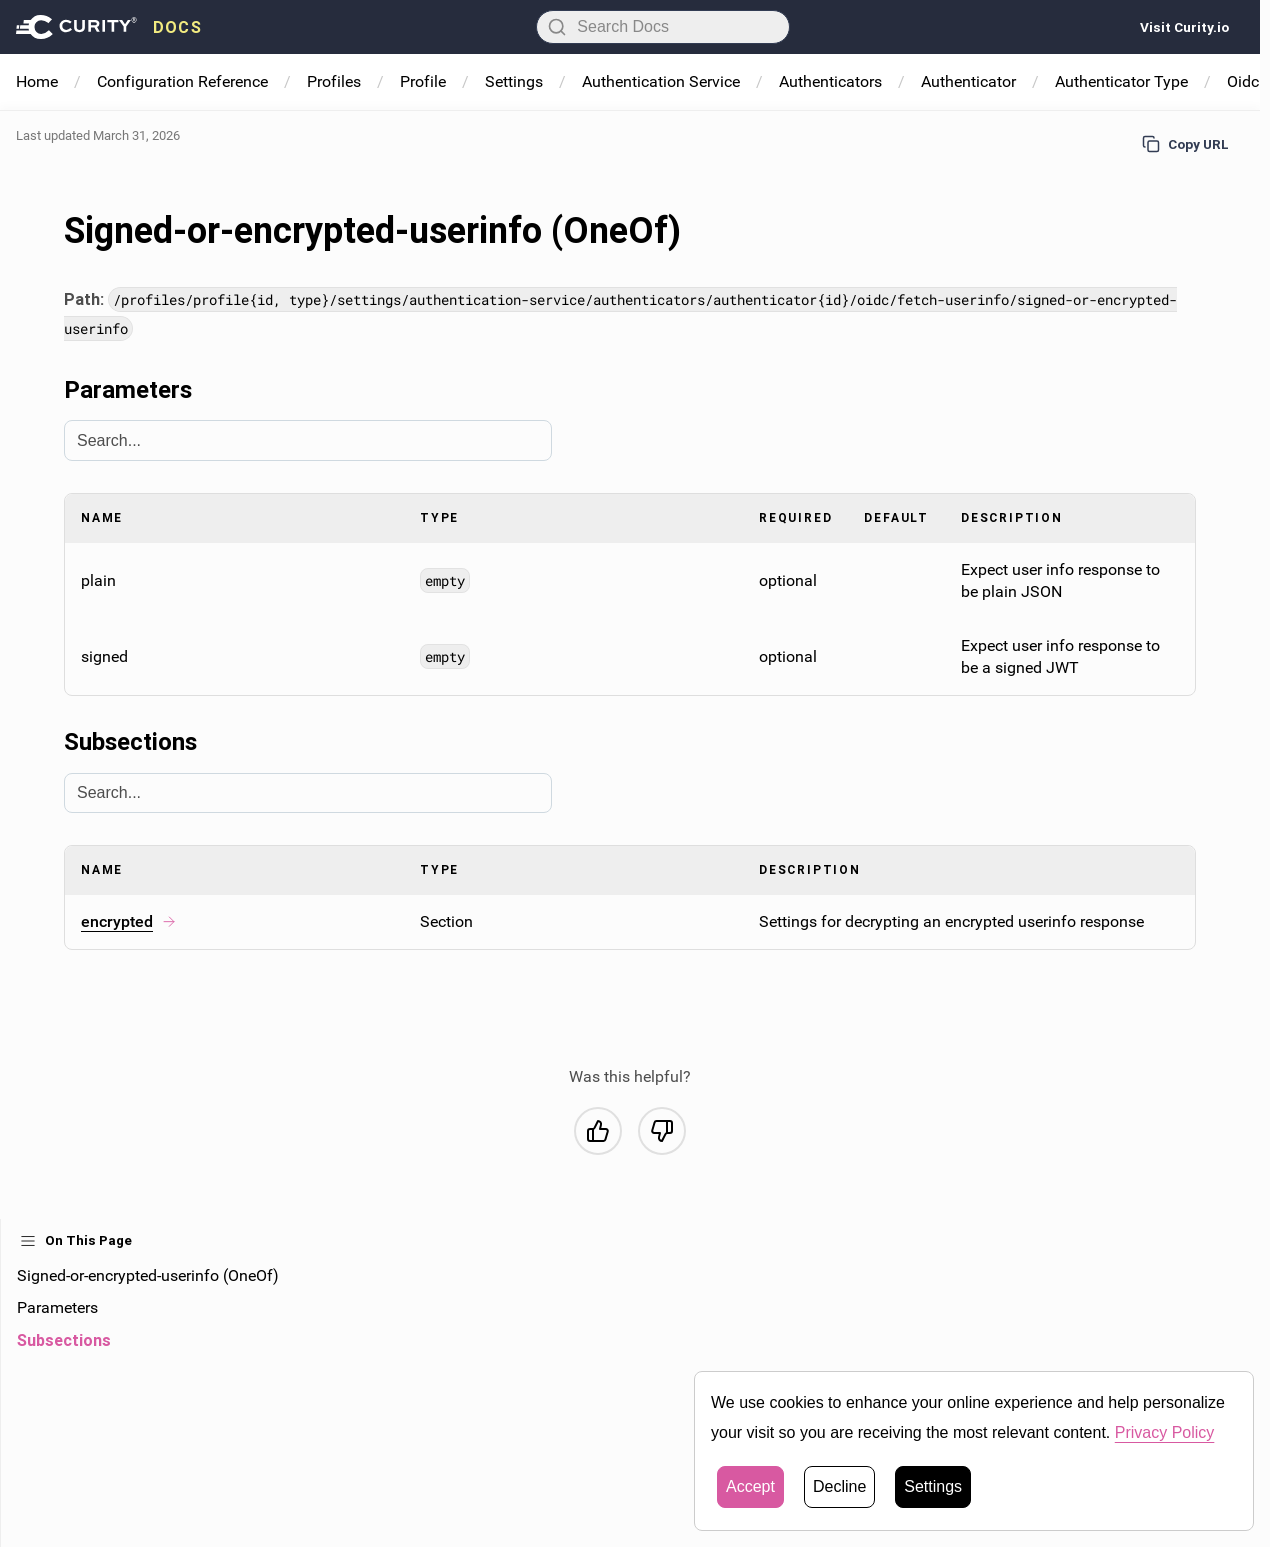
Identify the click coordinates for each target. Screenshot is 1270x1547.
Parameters (57, 1307)
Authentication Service (661, 81)
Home (37, 81)
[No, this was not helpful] (662, 1131)
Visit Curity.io (1184, 27)
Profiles (334, 81)
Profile (423, 81)
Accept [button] (750, 1486)
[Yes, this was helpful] (598, 1131)
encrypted (129, 921)
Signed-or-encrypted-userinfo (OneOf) (148, 1275)
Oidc (1243, 81)
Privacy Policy (1165, 1432)
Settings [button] (933, 1486)
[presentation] (109, 27)
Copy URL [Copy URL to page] (1185, 144)
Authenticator (968, 81)
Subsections (64, 1340)
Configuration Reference (182, 81)
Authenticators (830, 81)
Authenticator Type (1121, 81)
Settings (514, 81)
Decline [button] (839, 1486)
